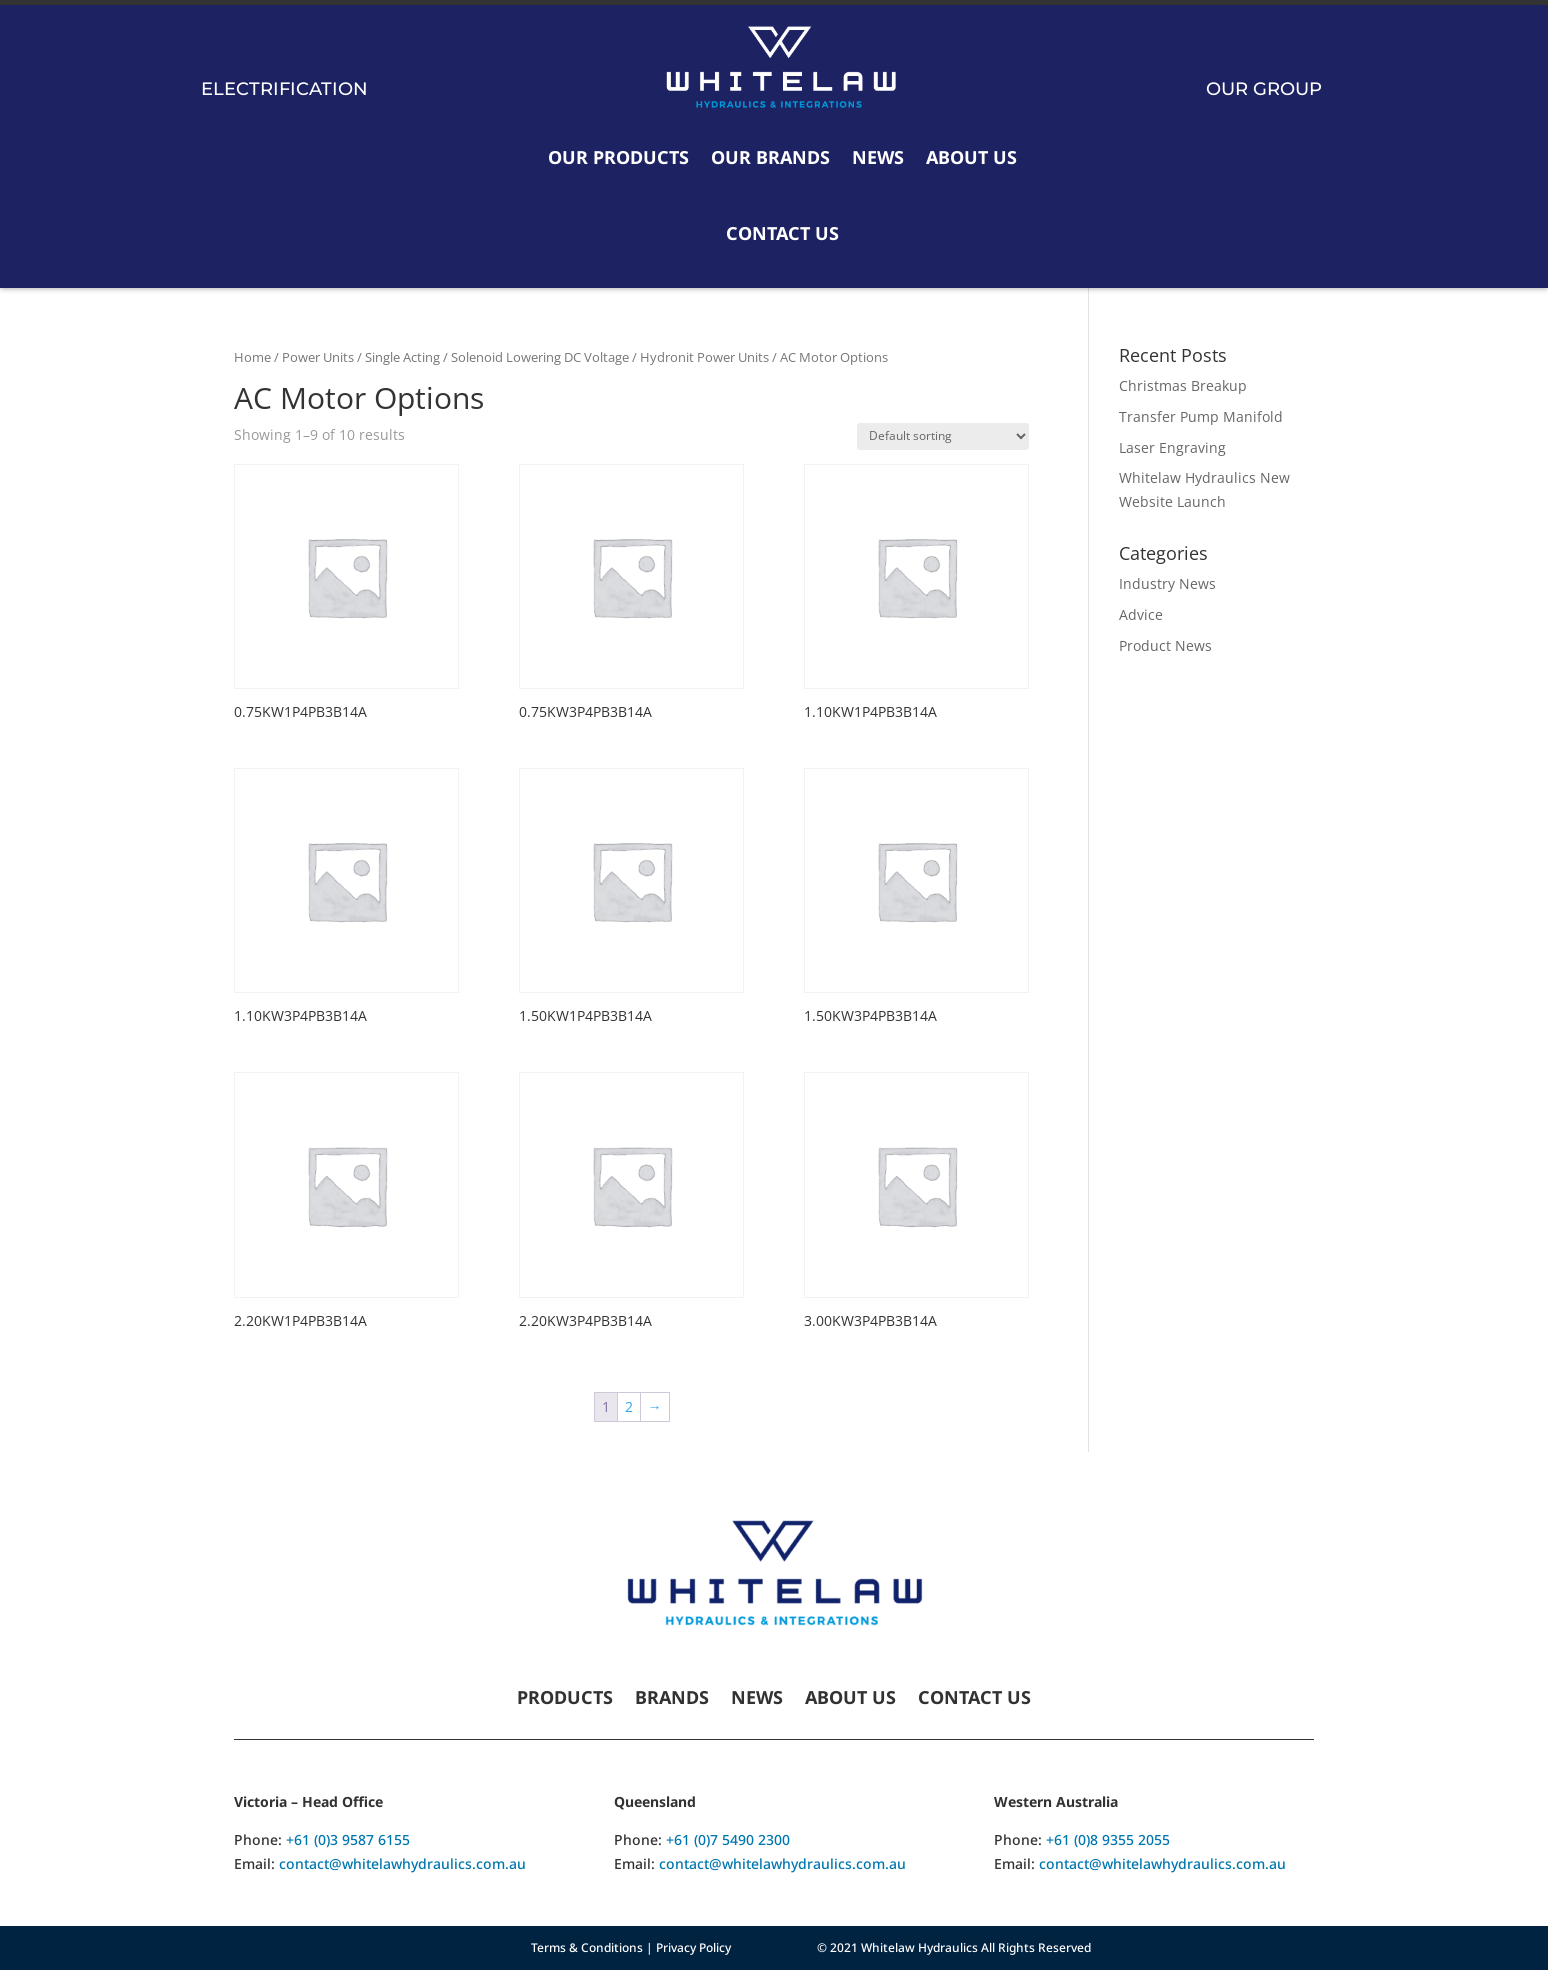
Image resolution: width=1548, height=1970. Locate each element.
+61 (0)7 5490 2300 (728, 1839)
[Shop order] (943, 436)
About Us (971, 157)
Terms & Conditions (587, 1947)
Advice (1141, 614)
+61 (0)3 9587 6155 (348, 1839)
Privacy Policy (693, 1947)
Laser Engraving (1172, 447)
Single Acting (402, 357)
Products (565, 1699)
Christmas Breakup (1183, 385)
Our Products (618, 157)
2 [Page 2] (629, 1406)
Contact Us (782, 233)
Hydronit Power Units (704, 357)
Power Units (318, 357)
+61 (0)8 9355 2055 (1108, 1839)
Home (252, 357)
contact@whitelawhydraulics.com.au (402, 1863)
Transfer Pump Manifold (1201, 416)
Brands (672, 1699)
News (878, 157)
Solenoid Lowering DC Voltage (540, 357)
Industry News (1167, 583)
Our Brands (770, 157)
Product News (1165, 645)
